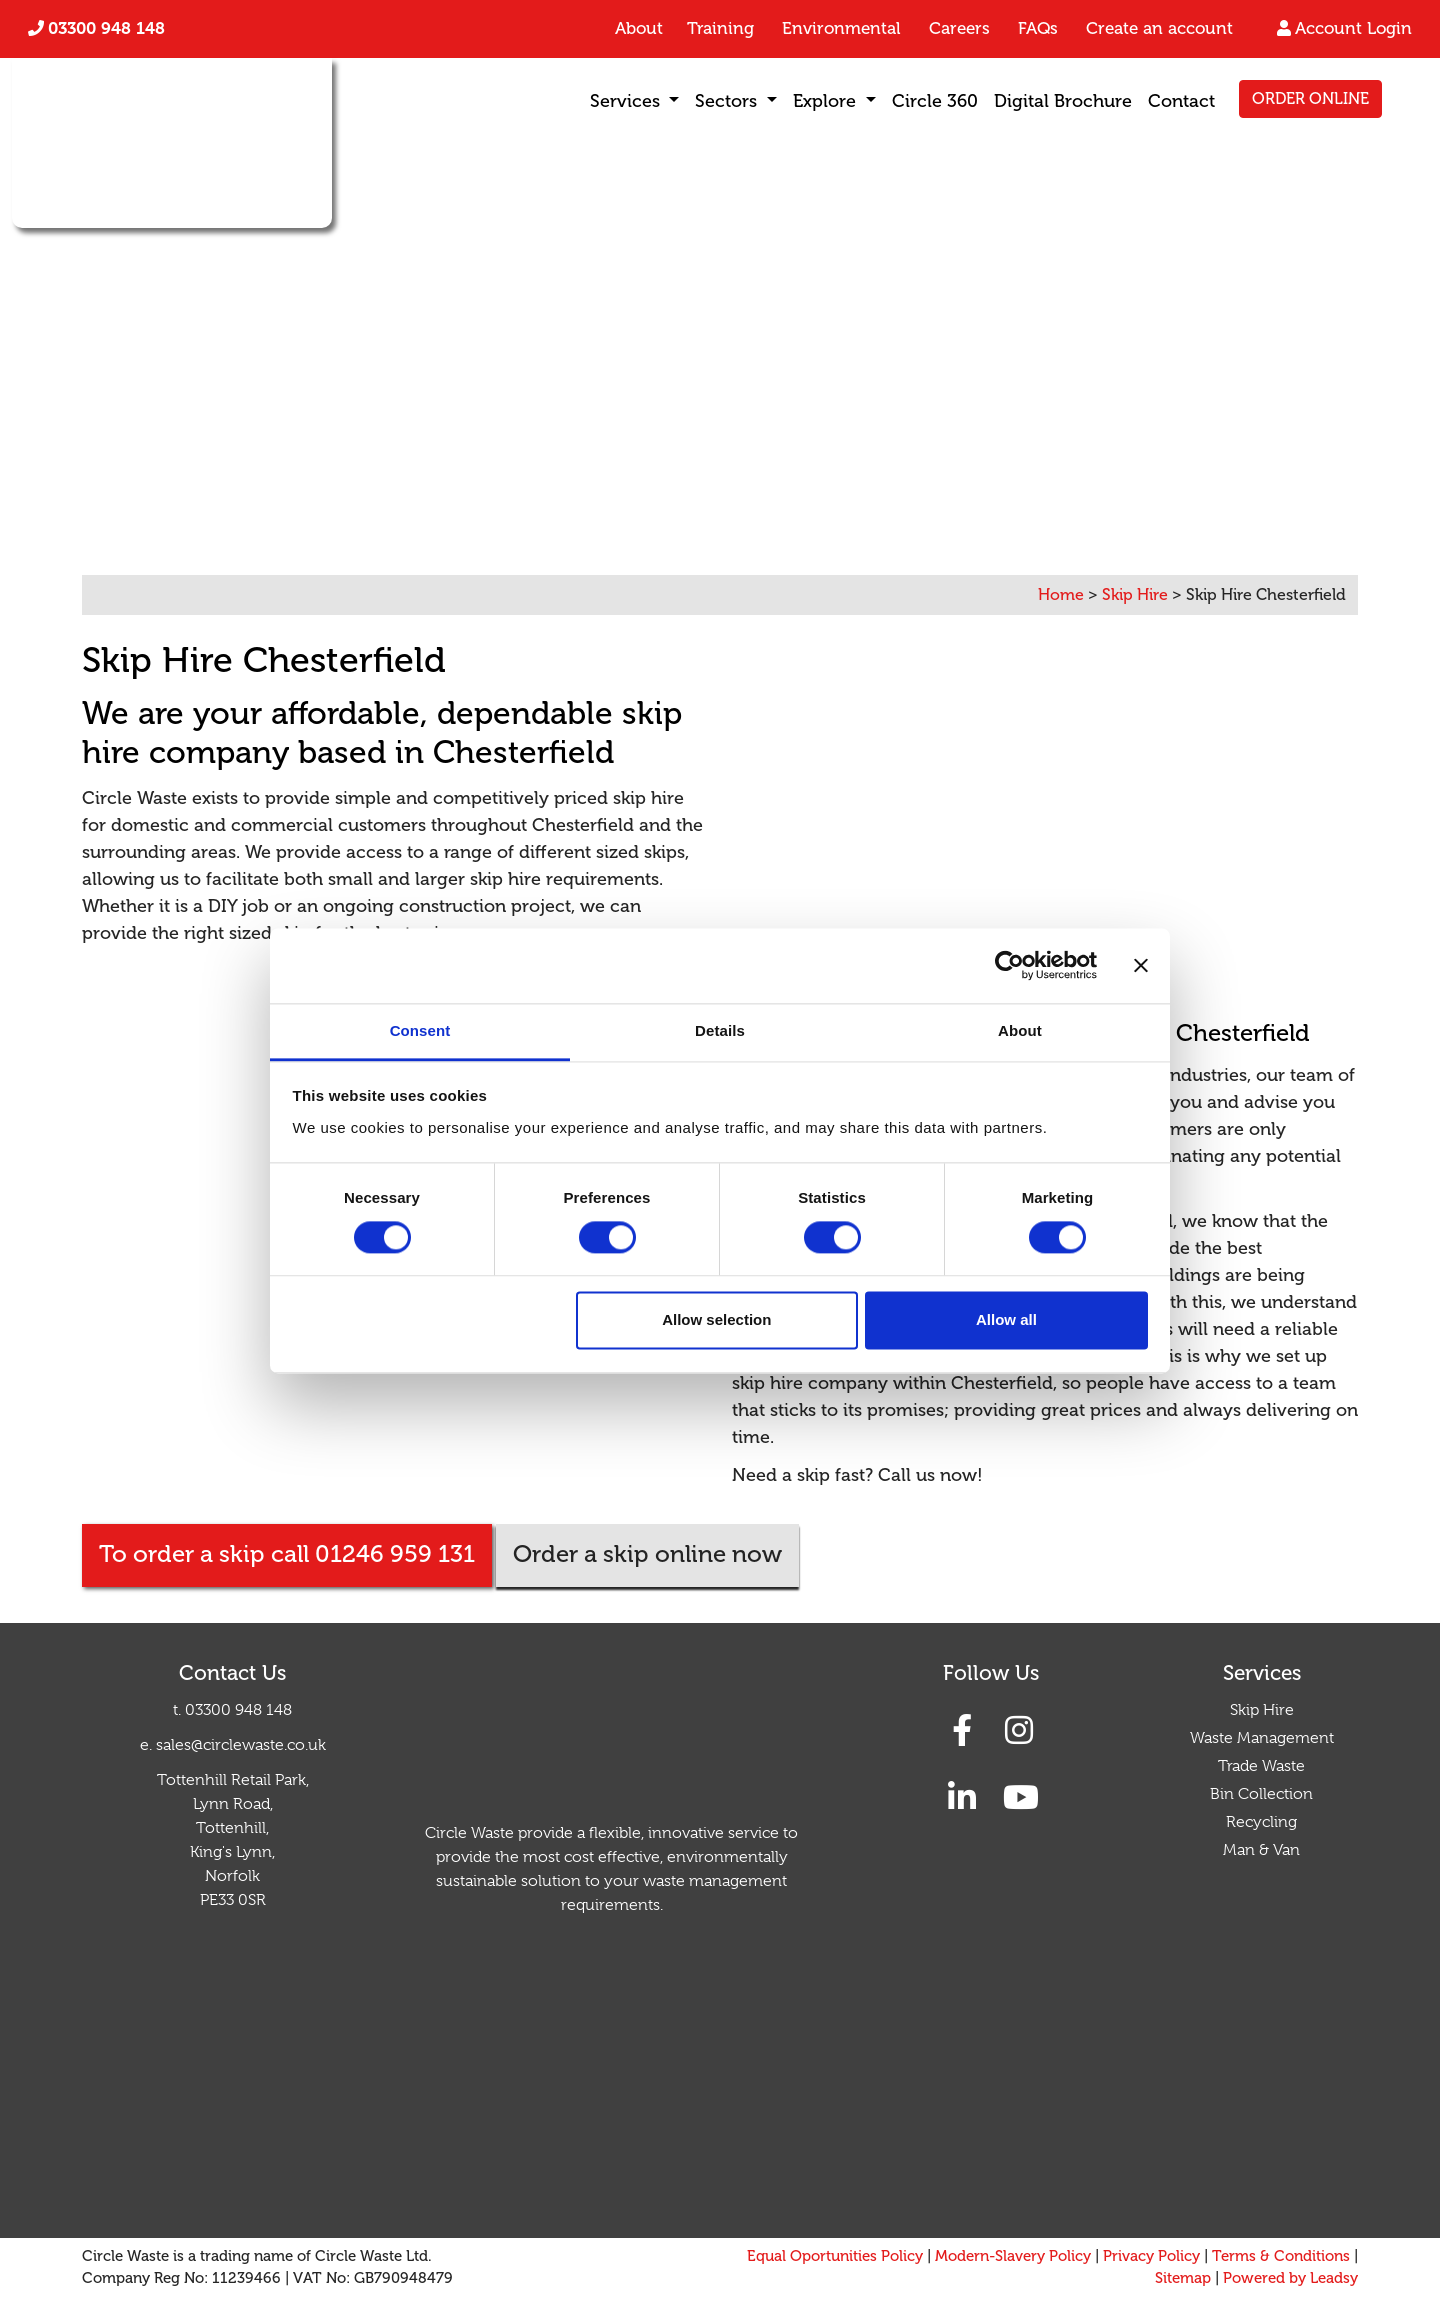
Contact (1181, 101)
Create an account (1159, 28)
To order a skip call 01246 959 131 (287, 1554)
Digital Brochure (1063, 101)
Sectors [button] (728, 101)
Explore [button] (827, 101)
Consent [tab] (420, 1030)
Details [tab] (720, 1030)
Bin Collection (1261, 1794)
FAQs (1038, 28)
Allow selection (716, 1320)
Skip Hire (1262, 1710)
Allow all (1006, 1320)
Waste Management (1262, 1738)
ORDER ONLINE (1310, 99)
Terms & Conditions (1281, 2256)
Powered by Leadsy (1290, 2278)
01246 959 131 (435, 477)
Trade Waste (1261, 1766)
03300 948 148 (106, 28)
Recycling (1261, 1822)
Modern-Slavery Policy (1013, 2256)
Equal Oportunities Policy (835, 2256)
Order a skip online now (647, 1554)
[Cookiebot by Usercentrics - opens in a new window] (1009, 965)
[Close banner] (1141, 965)
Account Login (1353, 28)
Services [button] (627, 101)
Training (720, 28)
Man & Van (1261, 1850)
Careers (959, 28)
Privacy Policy (1151, 2256)
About (639, 28)
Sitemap (1183, 2278)
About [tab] (1020, 1030)
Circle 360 (935, 101)
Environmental (841, 28)
